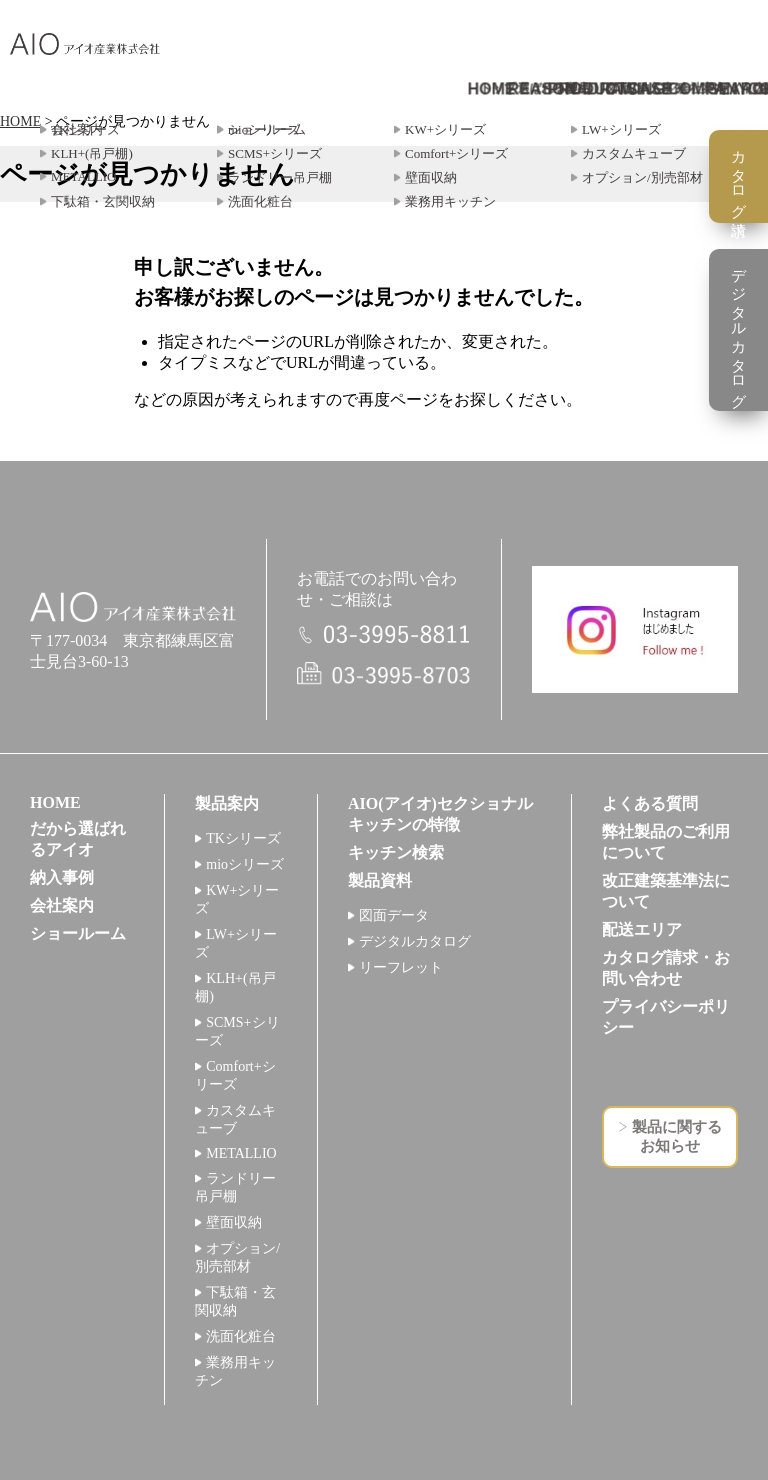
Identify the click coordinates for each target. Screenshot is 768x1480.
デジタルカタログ (415, 941)
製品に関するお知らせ (677, 1136)
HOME (20, 121)
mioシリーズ (245, 864)
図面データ (394, 915)
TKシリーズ (243, 838)
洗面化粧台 (241, 1336)
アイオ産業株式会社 (85, 44)
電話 (384, 634)
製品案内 (227, 803)
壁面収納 (234, 1222)
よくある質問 (650, 803)
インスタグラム (635, 629)
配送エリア (642, 929)
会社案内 (62, 905)
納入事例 (62, 877)
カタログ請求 (739, 176)
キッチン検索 (396, 852)
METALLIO (241, 1153)
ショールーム (78, 933)
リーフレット (401, 967)
